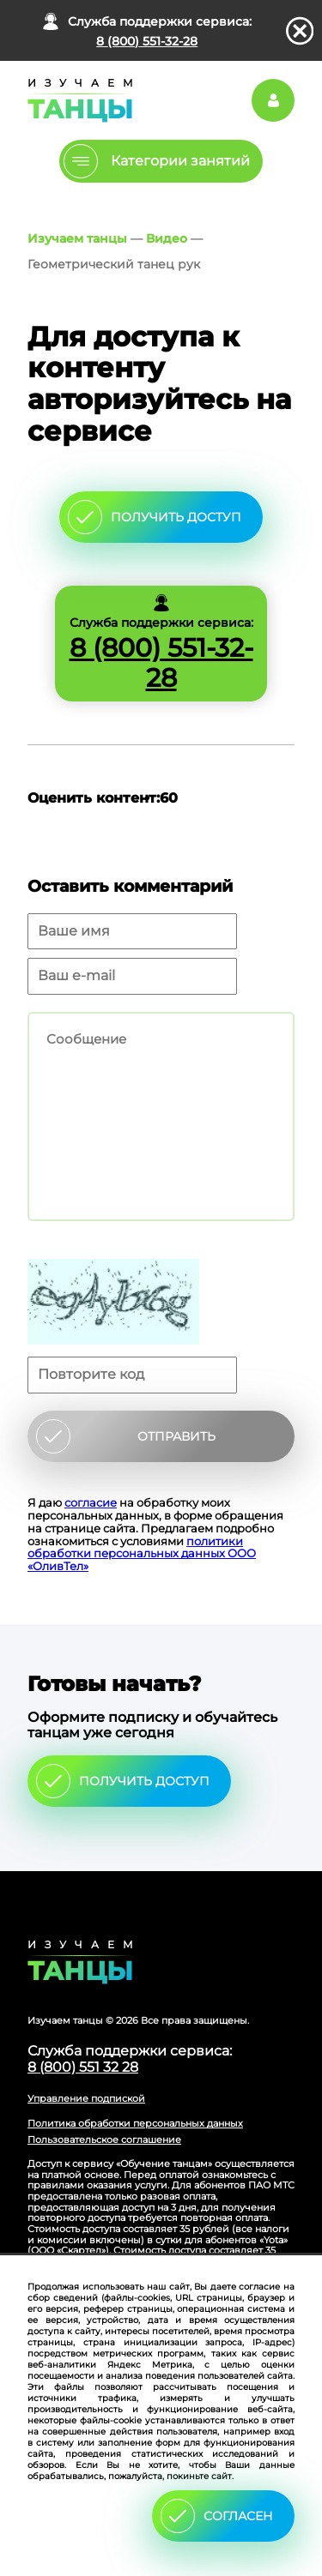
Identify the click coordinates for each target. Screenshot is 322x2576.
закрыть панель (300, 30)
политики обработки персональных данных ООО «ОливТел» (141, 1554)
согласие (90, 1502)
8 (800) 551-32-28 (146, 41)
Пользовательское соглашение (104, 2140)
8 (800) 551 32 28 (82, 2067)
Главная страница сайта (161, 1962)
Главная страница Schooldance (77, 100)
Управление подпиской (86, 2098)
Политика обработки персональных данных (135, 2123)
